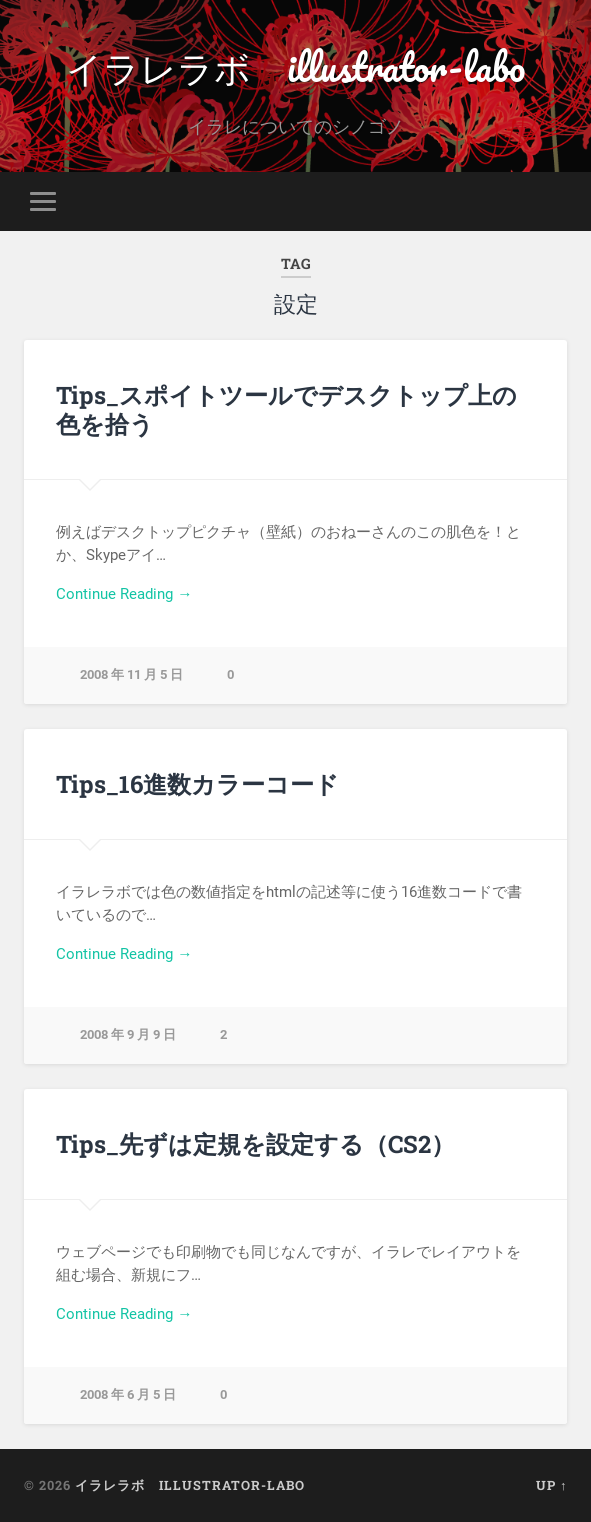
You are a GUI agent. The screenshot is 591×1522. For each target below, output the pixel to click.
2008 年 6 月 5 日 (128, 1394)
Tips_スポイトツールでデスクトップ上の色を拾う (286, 409)
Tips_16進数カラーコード (197, 784)
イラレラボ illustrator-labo (295, 66)
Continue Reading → (124, 594)
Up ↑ (551, 1485)
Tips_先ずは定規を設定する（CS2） (255, 1144)
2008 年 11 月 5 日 (131, 674)
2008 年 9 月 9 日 (128, 1034)
